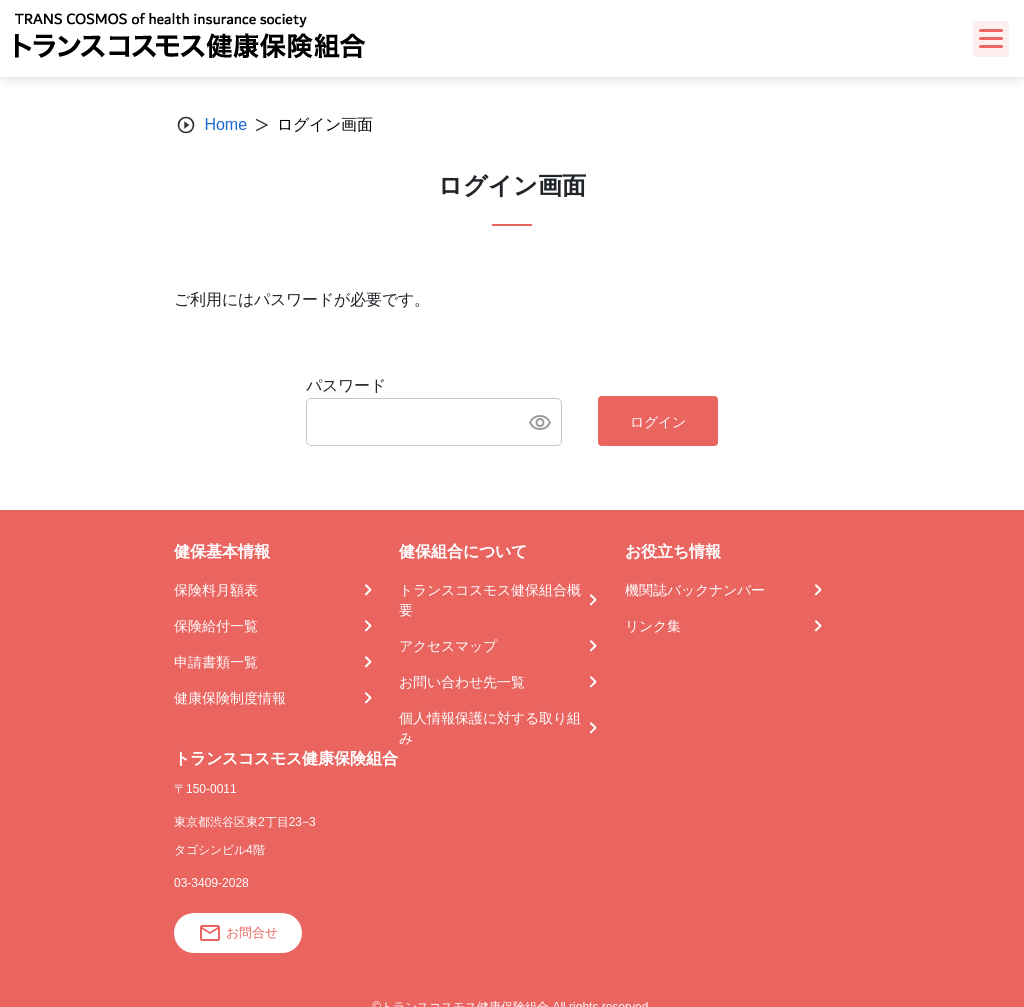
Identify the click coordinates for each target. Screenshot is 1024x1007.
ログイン (658, 422)
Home (225, 124)
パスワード (346, 385)
